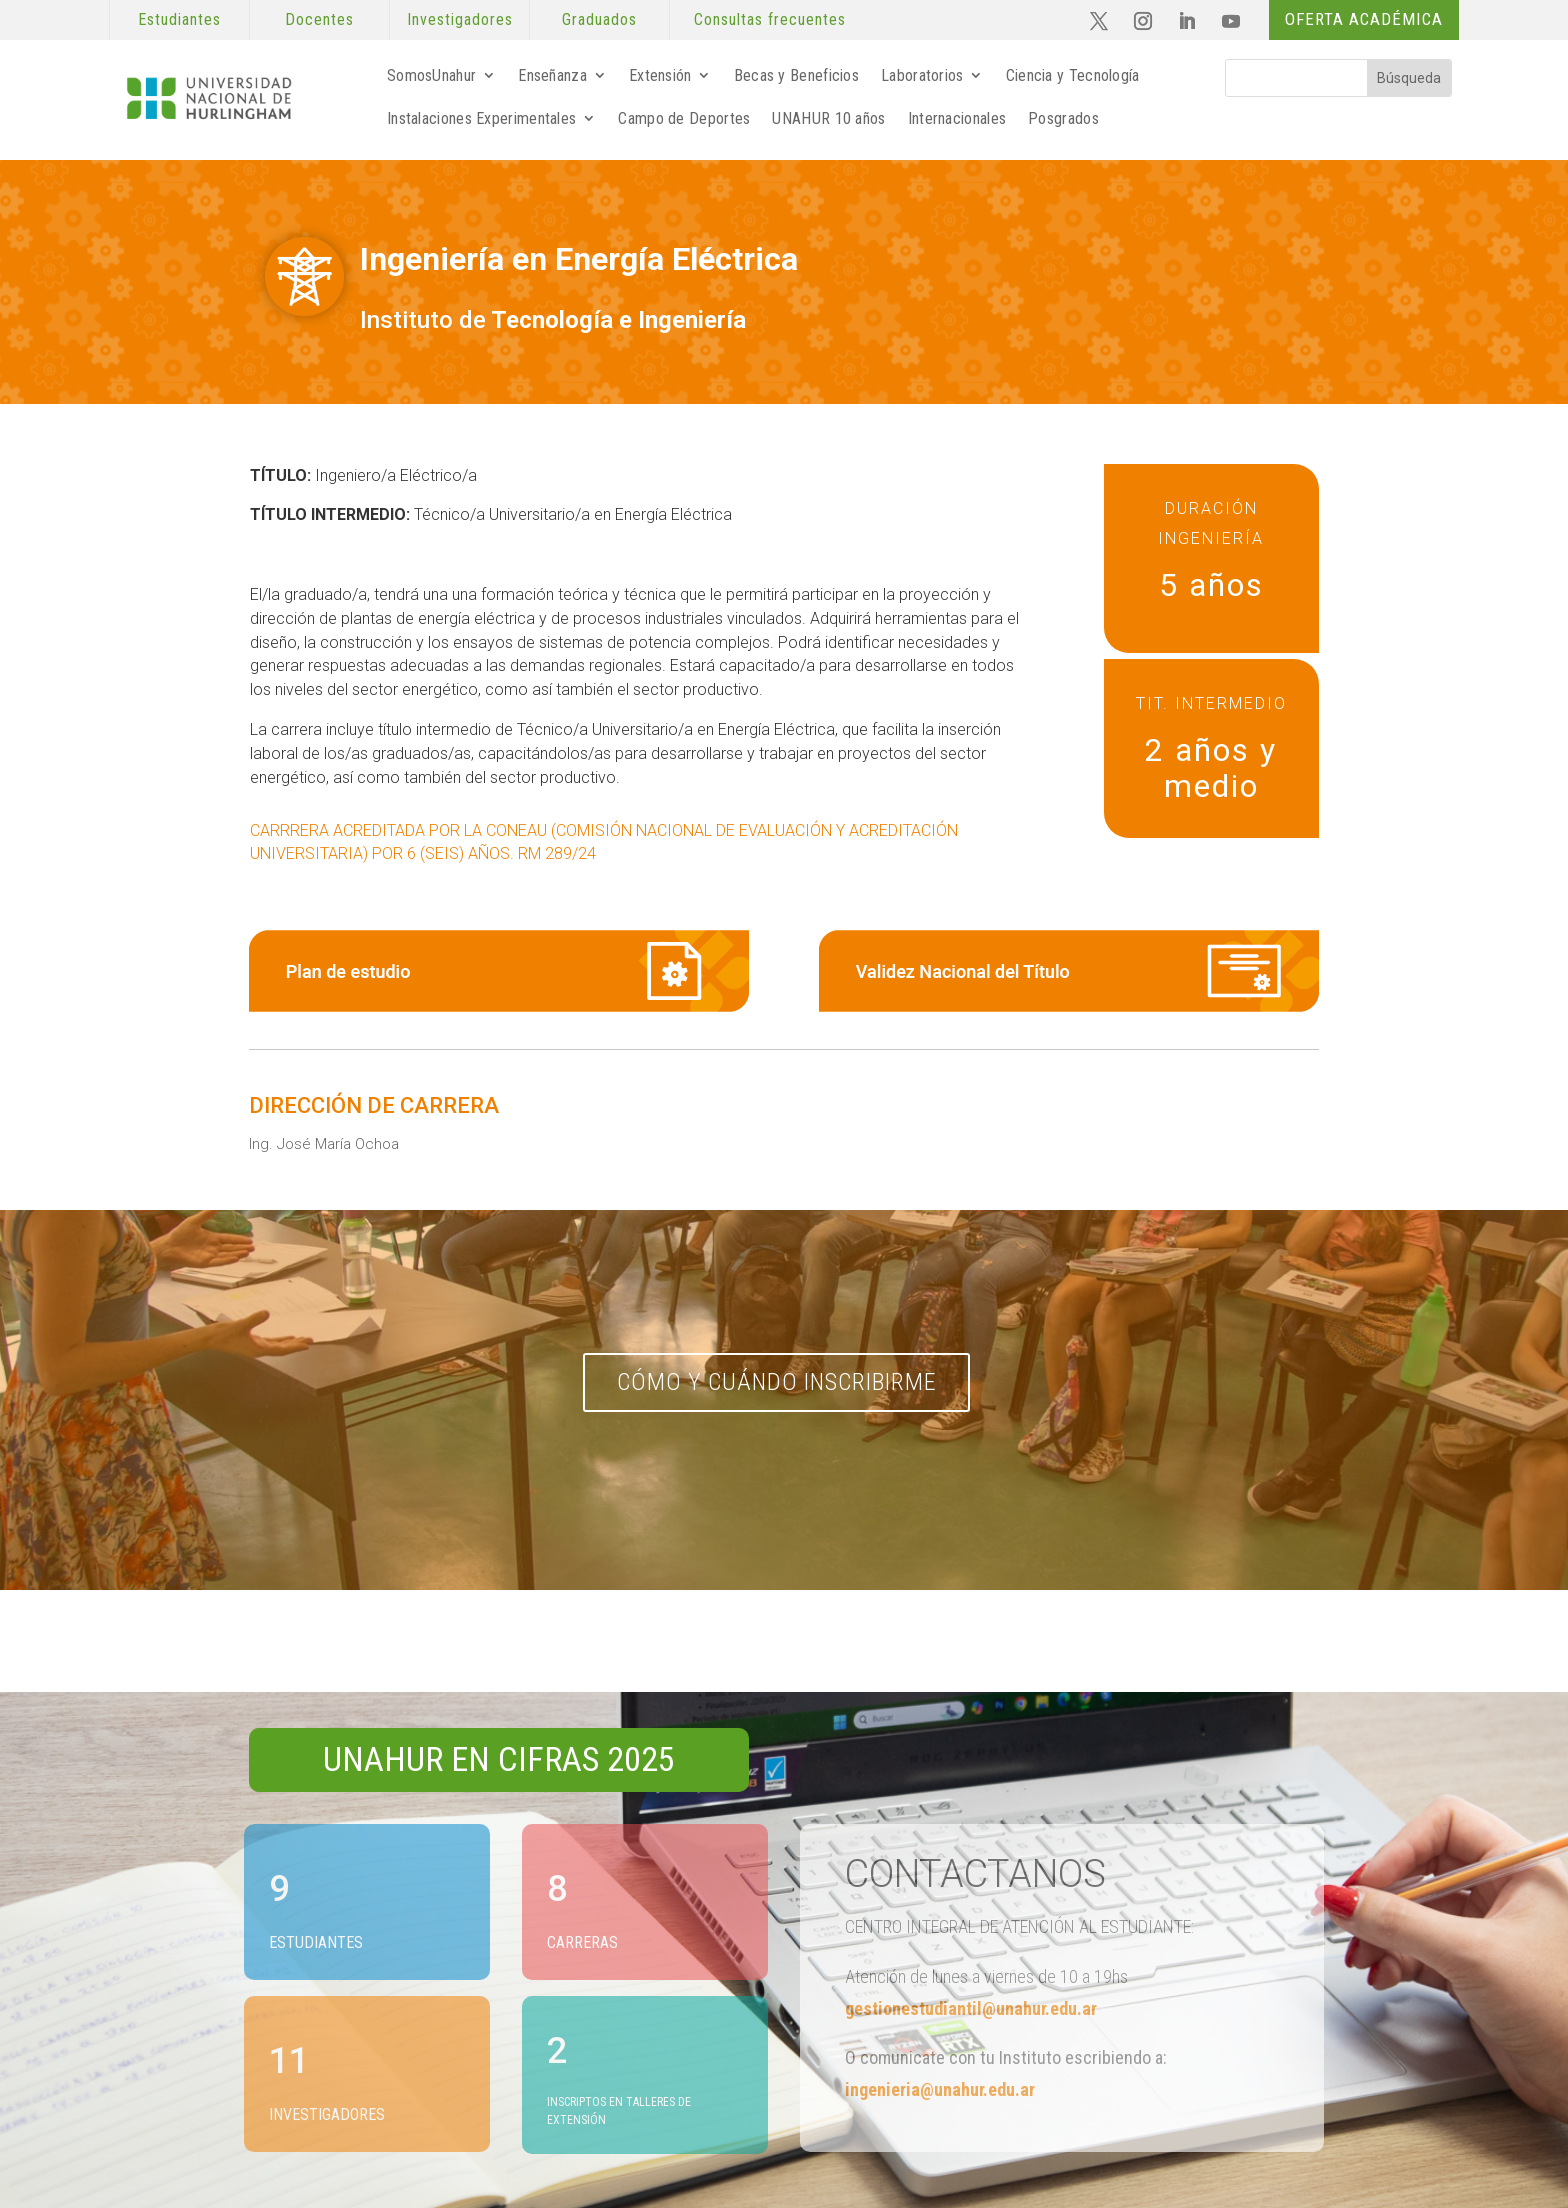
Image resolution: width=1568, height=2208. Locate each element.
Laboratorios (922, 75)
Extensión (660, 75)
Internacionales (957, 118)
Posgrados (1063, 118)
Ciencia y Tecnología (1073, 75)
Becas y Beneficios (796, 75)
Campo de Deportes (684, 118)
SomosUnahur (431, 75)
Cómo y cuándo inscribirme (777, 1382)
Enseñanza (552, 75)
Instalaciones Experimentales (481, 118)
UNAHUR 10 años (828, 118)
